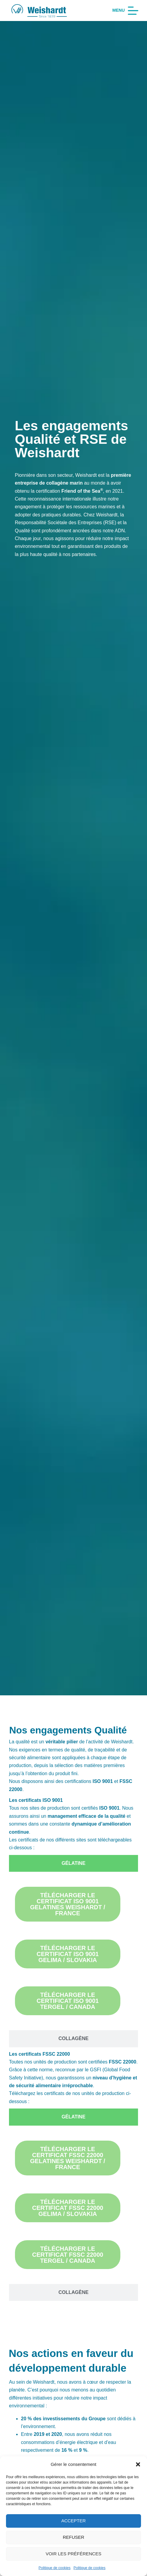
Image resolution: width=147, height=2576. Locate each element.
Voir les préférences (73, 2553)
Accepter (73, 2520)
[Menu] (125, 10)
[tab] (73, 1863)
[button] (138, 2464)
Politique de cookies (55, 2568)
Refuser (73, 2537)
